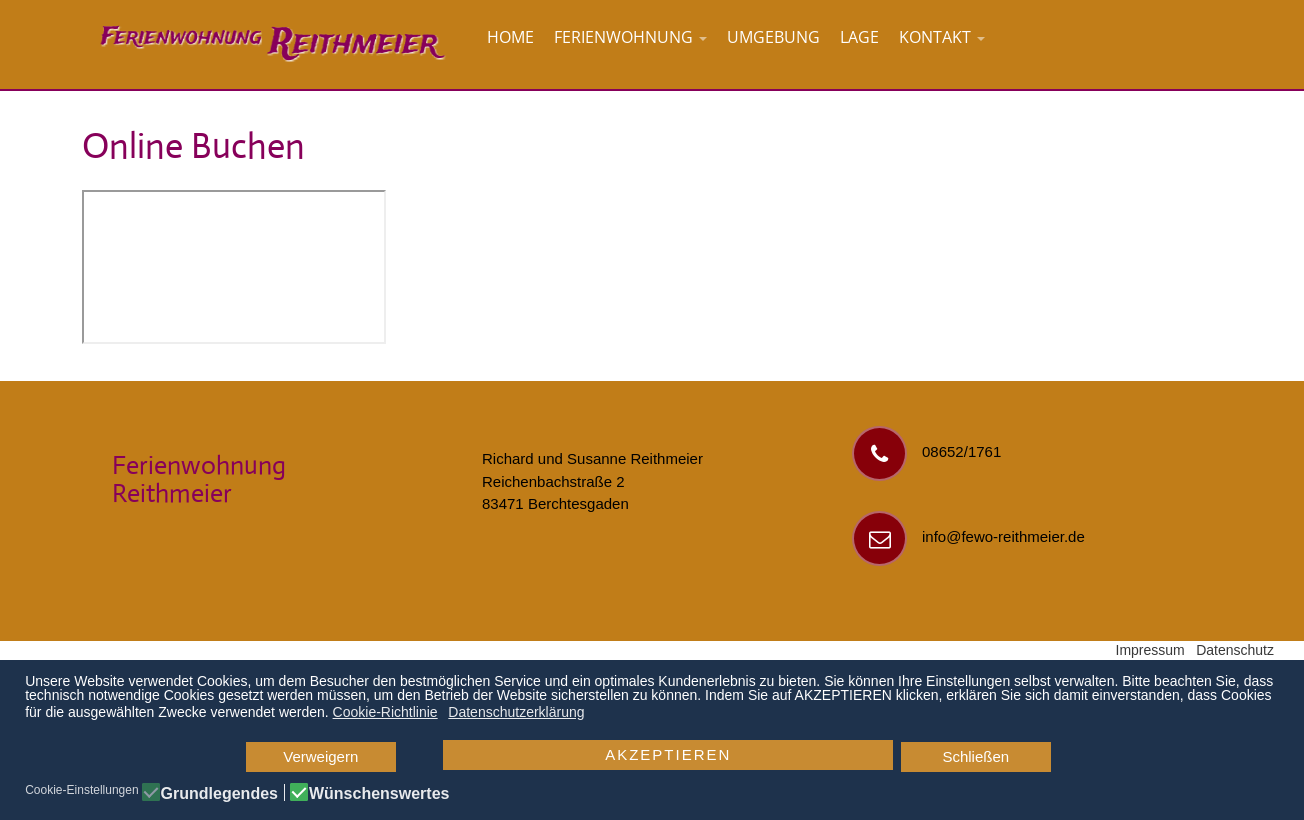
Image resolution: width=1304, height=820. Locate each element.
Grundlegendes (219, 794)
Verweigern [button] (320, 756)
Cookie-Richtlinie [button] (385, 712)
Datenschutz (1235, 650)
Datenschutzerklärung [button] (516, 712)
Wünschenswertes (379, 794)
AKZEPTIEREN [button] (668, 754)
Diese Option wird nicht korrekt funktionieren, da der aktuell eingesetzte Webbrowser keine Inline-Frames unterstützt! (234, 267)
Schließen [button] (975, 756)
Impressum (1150, 650)
